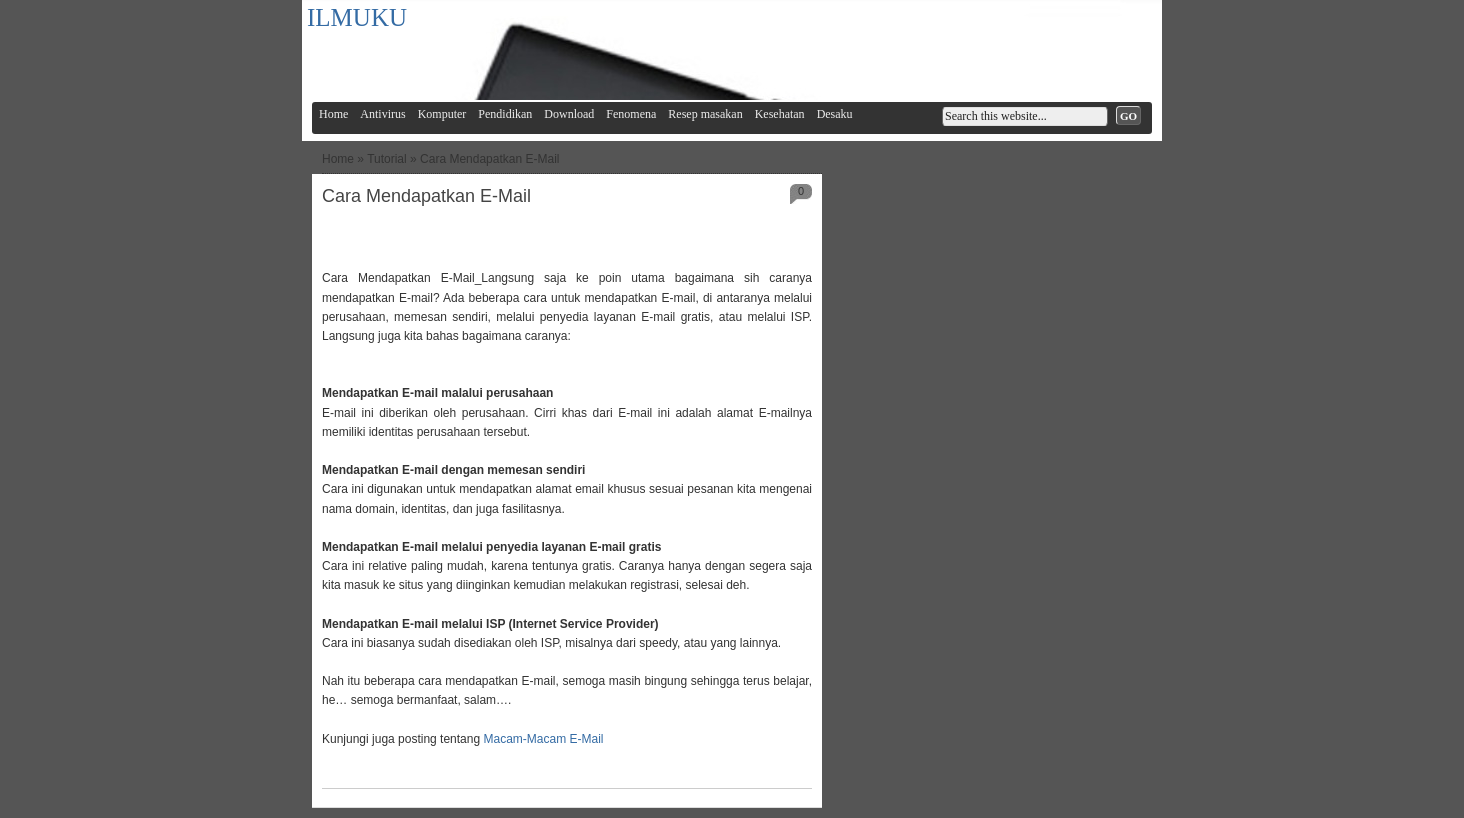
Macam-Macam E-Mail (541, 739)
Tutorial (387, 159)
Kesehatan (780, 114)
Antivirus (382, 114)
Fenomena (631, 114)
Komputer (442, 114)
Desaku (835, 114)
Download (569, 114)
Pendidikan (505, 114)
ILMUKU (357, 17)
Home (333, 114)
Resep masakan (705, 114)
